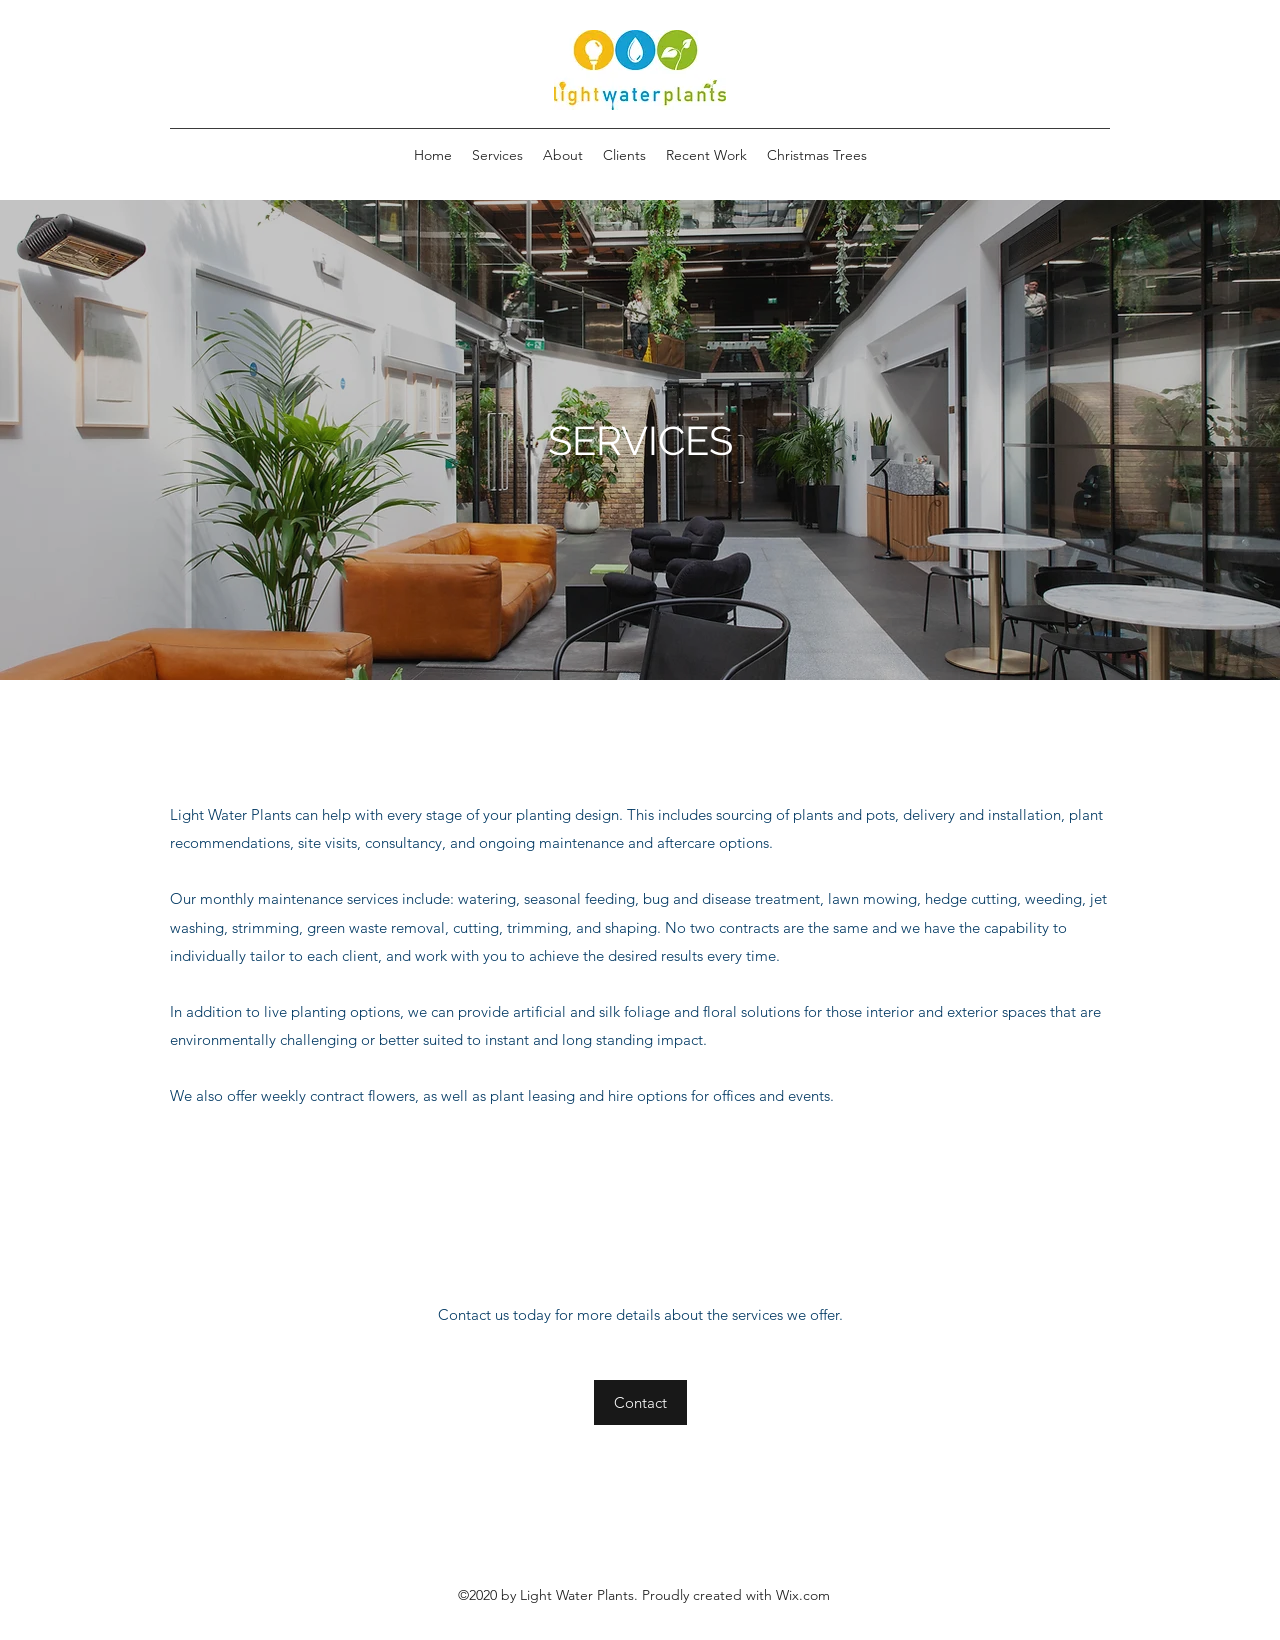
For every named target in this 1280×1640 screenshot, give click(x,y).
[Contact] (640, 1402)
